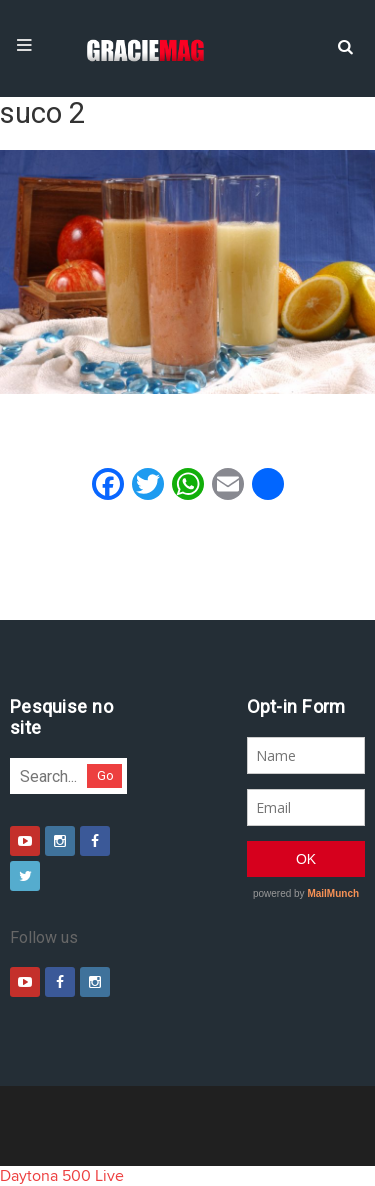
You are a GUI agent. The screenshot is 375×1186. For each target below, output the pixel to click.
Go (105, 775)
